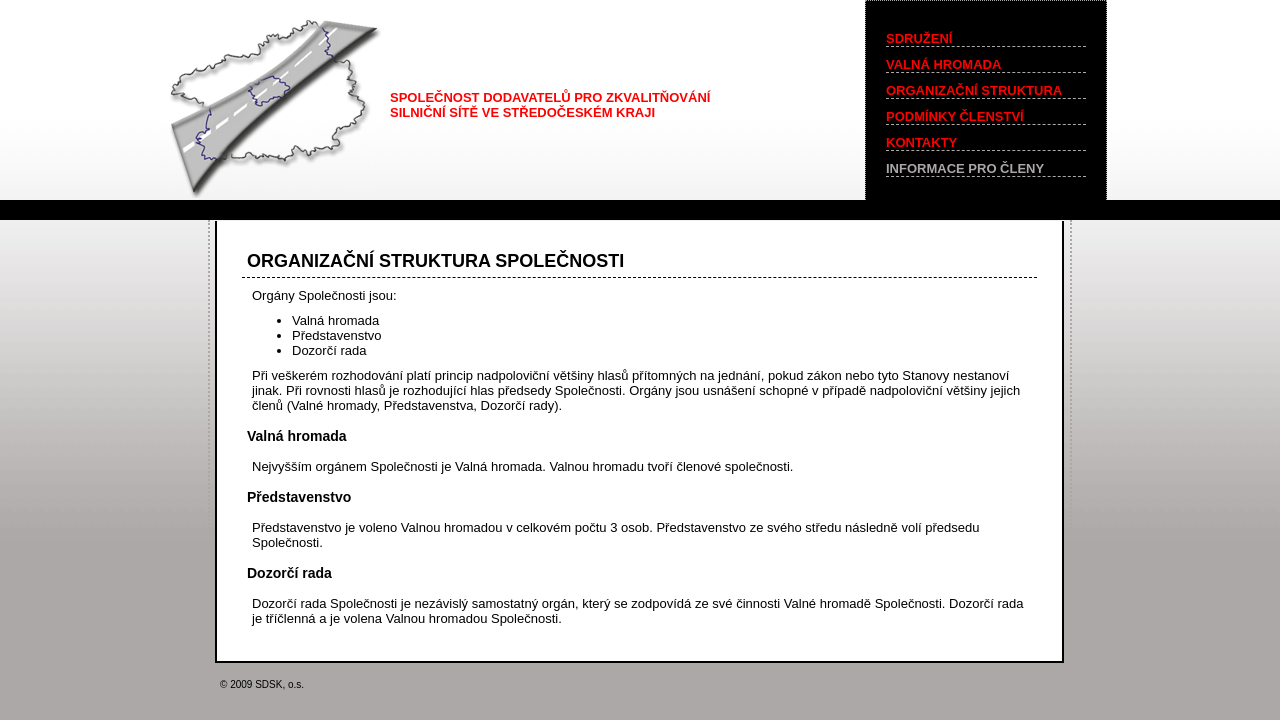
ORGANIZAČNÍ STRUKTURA (974, 90)
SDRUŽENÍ (919, 38)
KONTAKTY (921, 142)
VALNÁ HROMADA (943, 64)
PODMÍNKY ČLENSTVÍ (955, 116)
